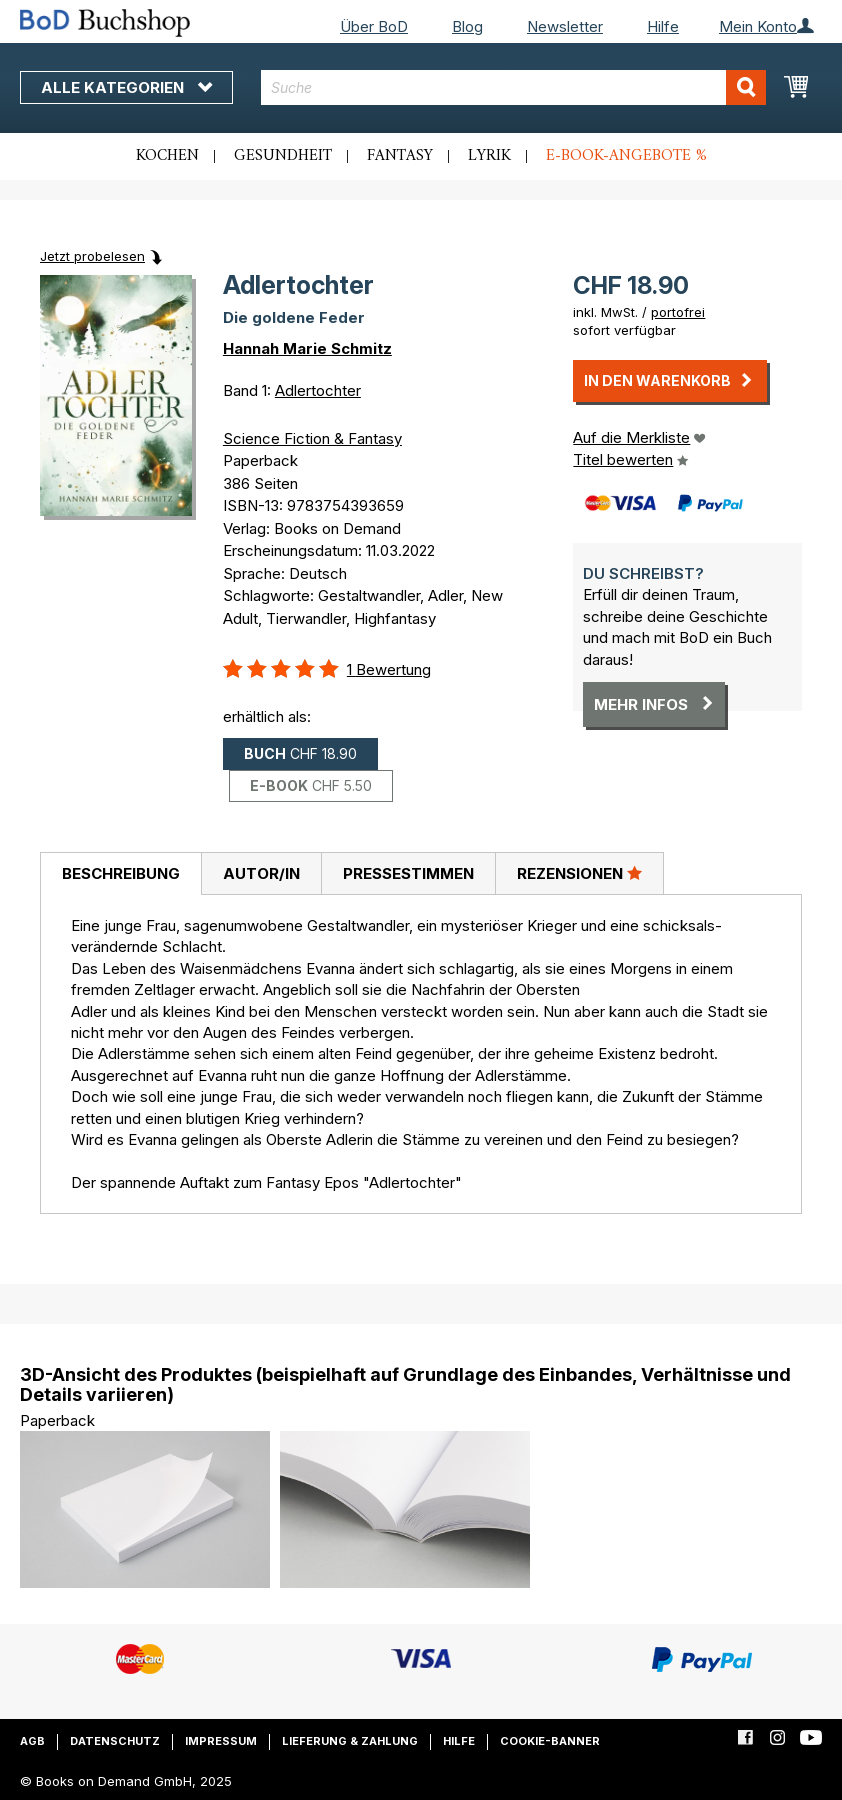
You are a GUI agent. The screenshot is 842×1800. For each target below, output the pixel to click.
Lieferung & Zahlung (350, 1741)
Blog (467, 26)
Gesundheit (283, 156)
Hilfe (663, 26)
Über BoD (374, 26)
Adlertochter (318, 390)
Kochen (167, 156)
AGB (32, 1741)
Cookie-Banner (550, 1741)
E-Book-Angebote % (626, 156)
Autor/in (261, 873)
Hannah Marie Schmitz (307, 348)
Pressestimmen (408, 873)
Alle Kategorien (126, 87)
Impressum (221, 1741)
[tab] (120, 874)
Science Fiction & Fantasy (312, 438)
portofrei (678, 312)
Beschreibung (121, 873)
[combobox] (513, 87)
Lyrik (489, 156)
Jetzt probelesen (92, 256)
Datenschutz (115, 1741)
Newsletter (565, 26)
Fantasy (400, 156)
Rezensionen (579, 873)
